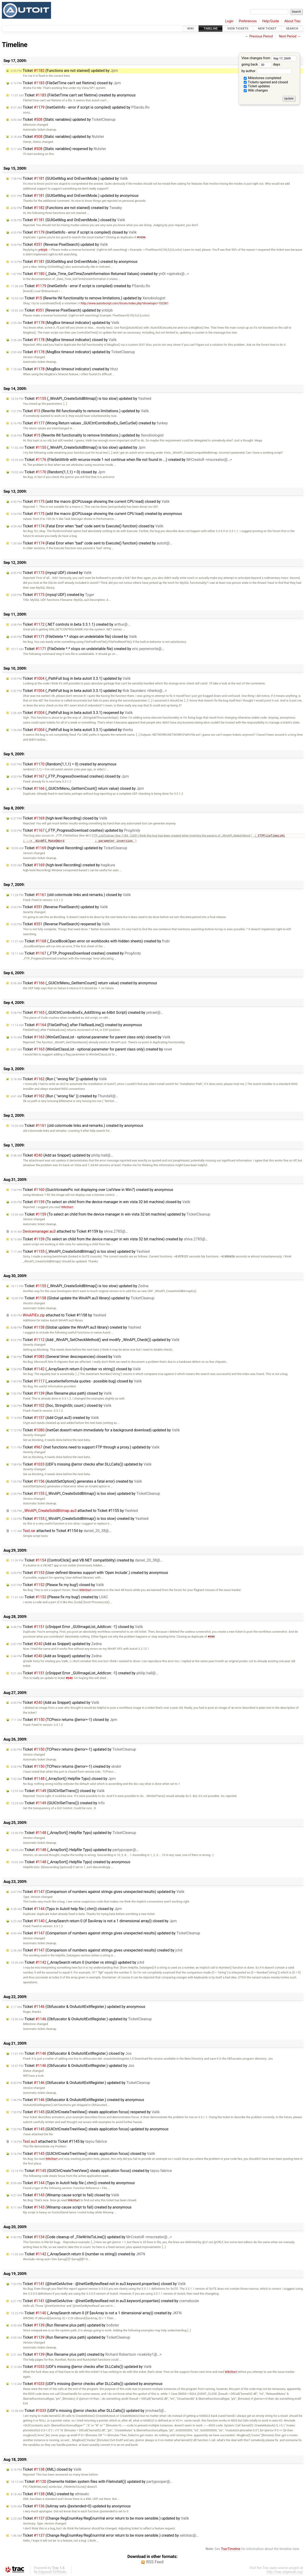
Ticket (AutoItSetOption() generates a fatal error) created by (76, 1481)
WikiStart (67, 1207)
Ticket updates (257, 86)
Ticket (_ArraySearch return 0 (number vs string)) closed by (76, 1369)
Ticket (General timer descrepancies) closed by (66, 1356)
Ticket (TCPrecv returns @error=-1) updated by (73, 1749)
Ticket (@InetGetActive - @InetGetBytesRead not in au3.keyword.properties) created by (105, 2301)
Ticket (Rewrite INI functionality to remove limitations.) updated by (88, 298)
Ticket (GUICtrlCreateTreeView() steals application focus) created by (91, 2170)
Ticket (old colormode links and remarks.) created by (77, 1125)
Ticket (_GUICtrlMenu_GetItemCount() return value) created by (84, 983)
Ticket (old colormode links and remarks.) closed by (71, 895)
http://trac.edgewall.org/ (285, 2572)
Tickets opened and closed (266, 82)
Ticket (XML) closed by (46, 2469)
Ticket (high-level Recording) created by (63, 865)
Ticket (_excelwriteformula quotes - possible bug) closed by (76, 1381)
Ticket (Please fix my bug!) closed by (57, 1585)
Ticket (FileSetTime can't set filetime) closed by (66, 83)
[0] (81, 2259)
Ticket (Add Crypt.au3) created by (55, 1417)
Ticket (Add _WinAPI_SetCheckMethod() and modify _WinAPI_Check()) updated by (95, 1340)
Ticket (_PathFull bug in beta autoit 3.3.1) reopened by (72, 712)
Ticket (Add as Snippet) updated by (62, 1155)
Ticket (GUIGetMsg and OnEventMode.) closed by (68, 220)
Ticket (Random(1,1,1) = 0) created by (63, 764)
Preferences (248, 21)
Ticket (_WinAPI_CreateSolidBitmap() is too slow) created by (79, 1518)
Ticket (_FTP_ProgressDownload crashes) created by (76, 953)
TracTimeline (230, 2549)
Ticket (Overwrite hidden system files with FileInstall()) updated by (92, 2481)
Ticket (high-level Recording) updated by (69, 848)
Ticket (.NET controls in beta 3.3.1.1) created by (70, 624)
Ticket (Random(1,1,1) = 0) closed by (58, 472)
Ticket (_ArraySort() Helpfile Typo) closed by (63, 1778)
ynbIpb (42, 249)
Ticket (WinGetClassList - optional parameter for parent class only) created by (91, 1049)
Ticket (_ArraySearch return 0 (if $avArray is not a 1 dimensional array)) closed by (94, 1921)
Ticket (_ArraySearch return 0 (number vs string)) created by (78, 2254)
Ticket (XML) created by (50, 2494)
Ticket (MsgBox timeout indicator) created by (64, 369)
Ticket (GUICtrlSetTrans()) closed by (58, 1791)
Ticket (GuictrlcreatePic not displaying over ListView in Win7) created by (92, 1189)
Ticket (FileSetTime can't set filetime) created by (73, 95)
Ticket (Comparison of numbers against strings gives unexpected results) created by (96, 1950)
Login (229, 21)
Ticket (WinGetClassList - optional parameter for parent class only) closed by (90, 1037)
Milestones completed (262, 78)
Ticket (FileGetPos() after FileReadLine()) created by (76, 1025)
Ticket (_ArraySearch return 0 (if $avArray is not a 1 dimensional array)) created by (96, 2313)
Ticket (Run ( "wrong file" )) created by (64, 1096)
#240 (211, 1636)
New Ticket (267, 28)
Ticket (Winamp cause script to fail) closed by (65, 2195)
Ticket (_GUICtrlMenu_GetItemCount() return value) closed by (77, 788)
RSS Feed (154, 2562)
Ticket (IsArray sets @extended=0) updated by (71, 2506)
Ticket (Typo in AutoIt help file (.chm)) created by (73, 2183)
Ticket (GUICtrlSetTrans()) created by (58, 1803)
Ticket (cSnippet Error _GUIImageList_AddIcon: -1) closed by (77, 1626)
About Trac (292, 21)
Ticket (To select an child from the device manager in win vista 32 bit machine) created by (109, 1239)
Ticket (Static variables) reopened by (58, 149)
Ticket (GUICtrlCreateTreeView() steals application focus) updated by (90, 2129)
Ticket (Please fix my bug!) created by (59, 1597)
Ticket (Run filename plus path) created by (86, 2354)
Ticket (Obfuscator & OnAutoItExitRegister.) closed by (71, 2053)
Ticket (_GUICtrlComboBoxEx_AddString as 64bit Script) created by (87, 1012)
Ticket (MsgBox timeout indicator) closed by (64, 340)
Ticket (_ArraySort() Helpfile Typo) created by (70, 1862)
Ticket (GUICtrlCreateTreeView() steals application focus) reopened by (85, 2112)
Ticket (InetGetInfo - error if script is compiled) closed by (74, 232)
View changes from (268, 58)
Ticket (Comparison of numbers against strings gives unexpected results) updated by (97, 1891)
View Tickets (237, 28)
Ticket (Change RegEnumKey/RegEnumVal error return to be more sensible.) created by (105, 2535)
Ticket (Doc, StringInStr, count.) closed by (61, 1405)
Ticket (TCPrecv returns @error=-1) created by (66, 1766)
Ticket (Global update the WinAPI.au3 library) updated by (82, 1298)
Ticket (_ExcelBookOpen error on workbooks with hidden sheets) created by (90, 941)
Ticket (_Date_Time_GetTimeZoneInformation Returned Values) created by (100, 274)
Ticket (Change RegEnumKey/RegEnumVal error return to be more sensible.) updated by (100, 2518)
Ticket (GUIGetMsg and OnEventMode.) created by (74, 261)
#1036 (141, 237)
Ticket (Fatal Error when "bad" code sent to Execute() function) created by (91, 543)
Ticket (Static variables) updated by (63, 119)
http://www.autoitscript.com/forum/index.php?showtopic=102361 (123, 303)
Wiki (190, 28)
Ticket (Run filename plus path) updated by (65, 2325)
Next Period (288, 36)
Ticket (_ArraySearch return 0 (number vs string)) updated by (77, 1962)
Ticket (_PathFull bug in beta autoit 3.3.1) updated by (71, 678)
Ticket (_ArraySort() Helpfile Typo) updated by (73, 1832)
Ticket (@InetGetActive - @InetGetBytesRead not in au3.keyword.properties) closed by (98, 2284)
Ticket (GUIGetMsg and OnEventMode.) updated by (69, 178)
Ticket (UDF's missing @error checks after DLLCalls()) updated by (81, 1464)
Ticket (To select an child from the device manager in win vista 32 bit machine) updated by (110, 1214)
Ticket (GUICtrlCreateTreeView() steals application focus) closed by (83, 2153)
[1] (67, 2259)
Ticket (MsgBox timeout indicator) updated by (65, 322)
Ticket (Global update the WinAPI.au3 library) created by (76, 1327)
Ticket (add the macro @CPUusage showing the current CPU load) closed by (90, 501)
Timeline (210, 28)
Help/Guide (270, 21)
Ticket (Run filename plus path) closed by (61, 1393)
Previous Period (261, 36)
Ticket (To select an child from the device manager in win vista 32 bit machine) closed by (100, 1202)
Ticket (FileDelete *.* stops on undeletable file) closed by (74, 636)
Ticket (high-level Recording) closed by (59, 818)
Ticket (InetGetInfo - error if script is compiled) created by (80, 286)
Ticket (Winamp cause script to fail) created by (71, 2207)
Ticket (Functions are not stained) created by (66, 208)
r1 (56, 2430)
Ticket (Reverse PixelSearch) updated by (59, 244)
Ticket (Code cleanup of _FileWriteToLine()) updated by (91, 2237)
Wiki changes (256, 90)
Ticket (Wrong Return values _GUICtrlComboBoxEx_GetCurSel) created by (89, 423)
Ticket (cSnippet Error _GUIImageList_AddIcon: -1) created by (84, 1673)
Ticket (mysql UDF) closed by (51, 572)
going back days (260, 64)
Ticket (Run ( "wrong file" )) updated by (59, 1079)
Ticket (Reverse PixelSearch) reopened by (60, 924)
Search (292, 28)
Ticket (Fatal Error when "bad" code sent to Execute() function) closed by (87, 526)
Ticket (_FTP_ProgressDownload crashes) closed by (70, 776)
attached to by (69, 1231)
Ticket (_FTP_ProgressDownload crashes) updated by (75, 830)
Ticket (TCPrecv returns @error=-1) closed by (64, 1719)
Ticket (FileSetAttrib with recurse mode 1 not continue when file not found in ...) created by (121, 459)
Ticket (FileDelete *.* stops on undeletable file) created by (87, 649)
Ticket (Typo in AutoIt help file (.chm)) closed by (66, 1909)
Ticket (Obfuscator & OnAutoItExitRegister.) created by (77, 2100)
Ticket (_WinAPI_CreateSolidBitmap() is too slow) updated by (81, 398)
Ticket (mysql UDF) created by (52, 594)
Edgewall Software (52, 2572)
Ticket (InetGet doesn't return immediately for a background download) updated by (95, 1430)
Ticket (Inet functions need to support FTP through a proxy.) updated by (85, 1447)
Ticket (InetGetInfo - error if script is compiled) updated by (80, 107)
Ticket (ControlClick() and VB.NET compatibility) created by (87, 1560)
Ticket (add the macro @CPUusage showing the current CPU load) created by (96, 513)
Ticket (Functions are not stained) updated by (64, 70)
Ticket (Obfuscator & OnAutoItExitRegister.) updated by (78, 2006)
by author (266, 71)
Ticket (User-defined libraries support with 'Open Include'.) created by (89, 1572)
